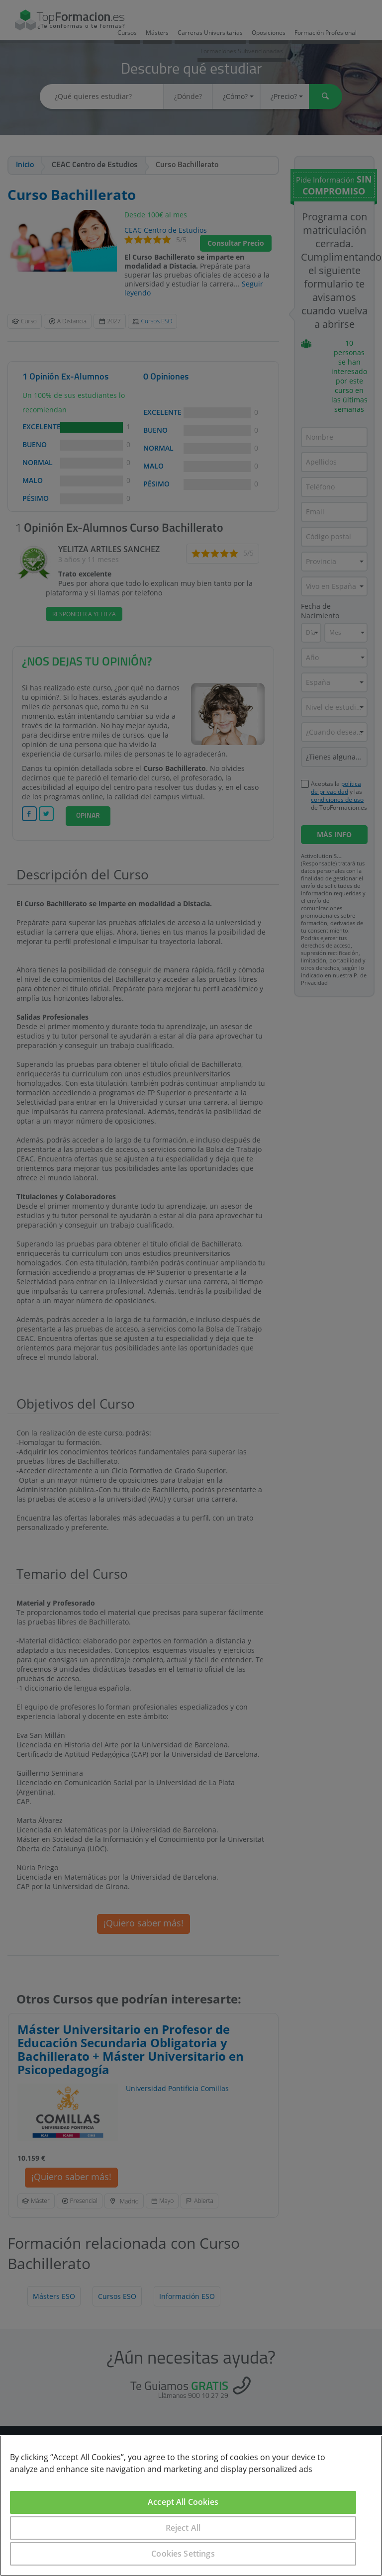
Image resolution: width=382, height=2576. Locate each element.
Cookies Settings (183, 2553)
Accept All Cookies (183, 2501)
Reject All (183, 2527)
